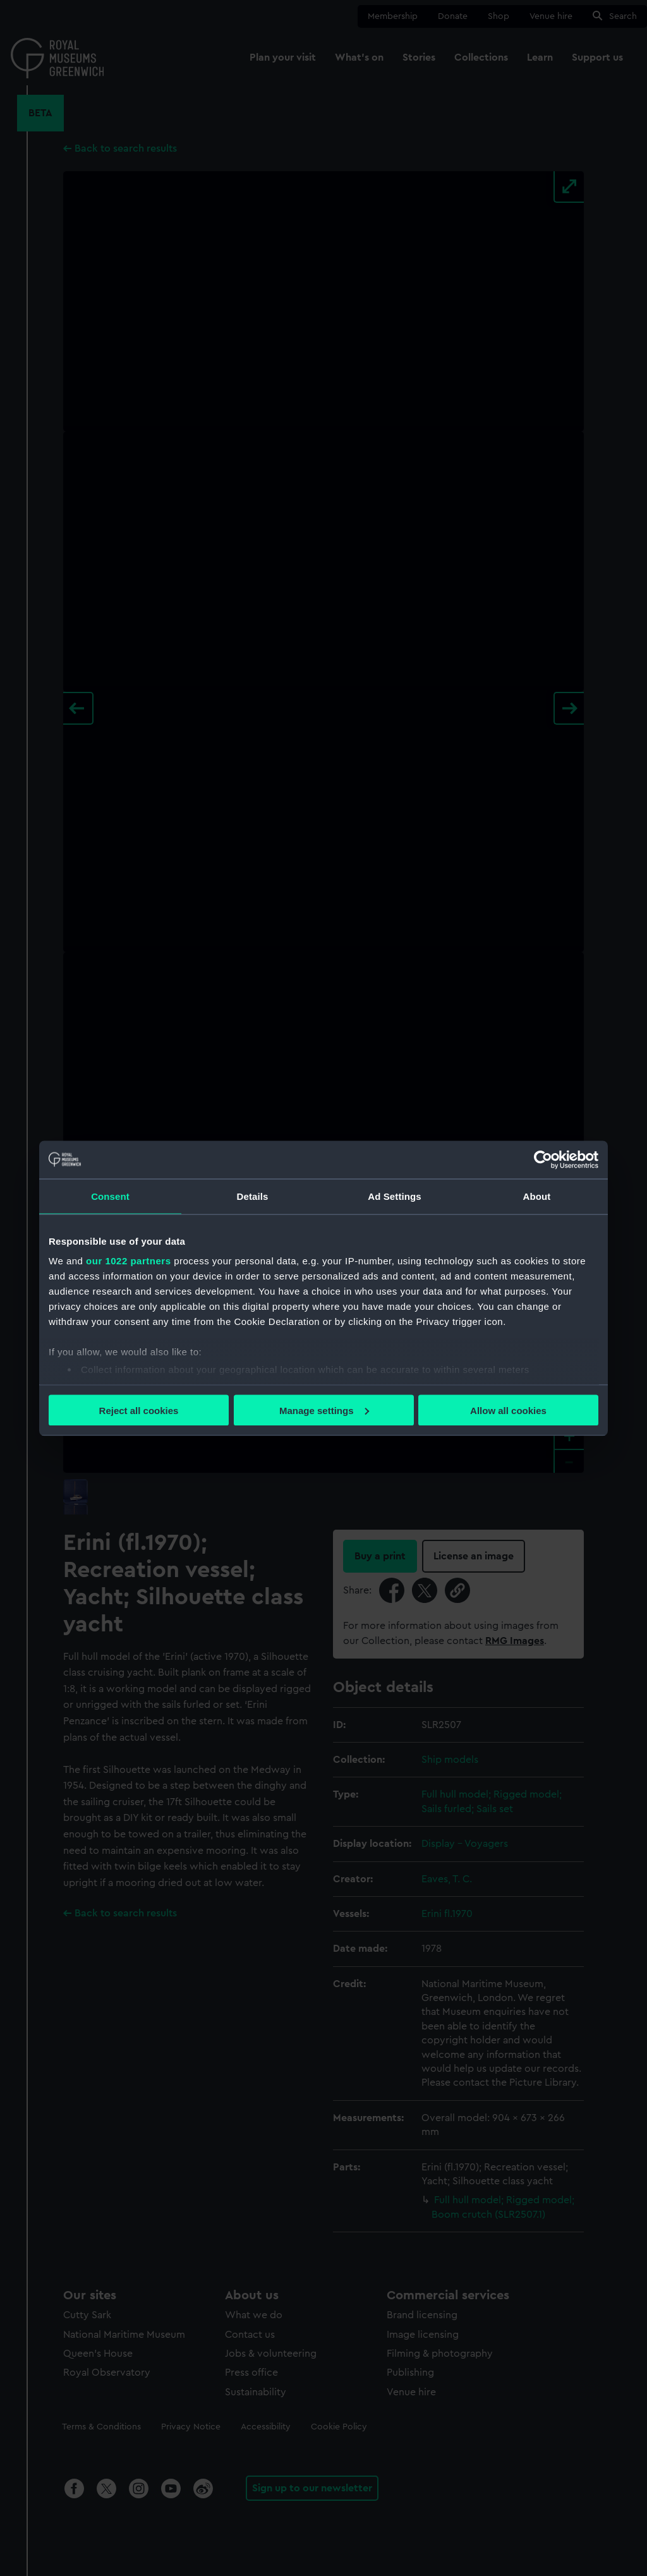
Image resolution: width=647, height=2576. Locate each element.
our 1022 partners (128, 1260)
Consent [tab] (110, 1195)
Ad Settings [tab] (394, 1195)
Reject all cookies (139, 1410)
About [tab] (537, 1195)
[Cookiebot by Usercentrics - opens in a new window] (543, 1159)
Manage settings (324, 1410)
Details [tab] (253, 1195)
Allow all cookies (508, 1410)
